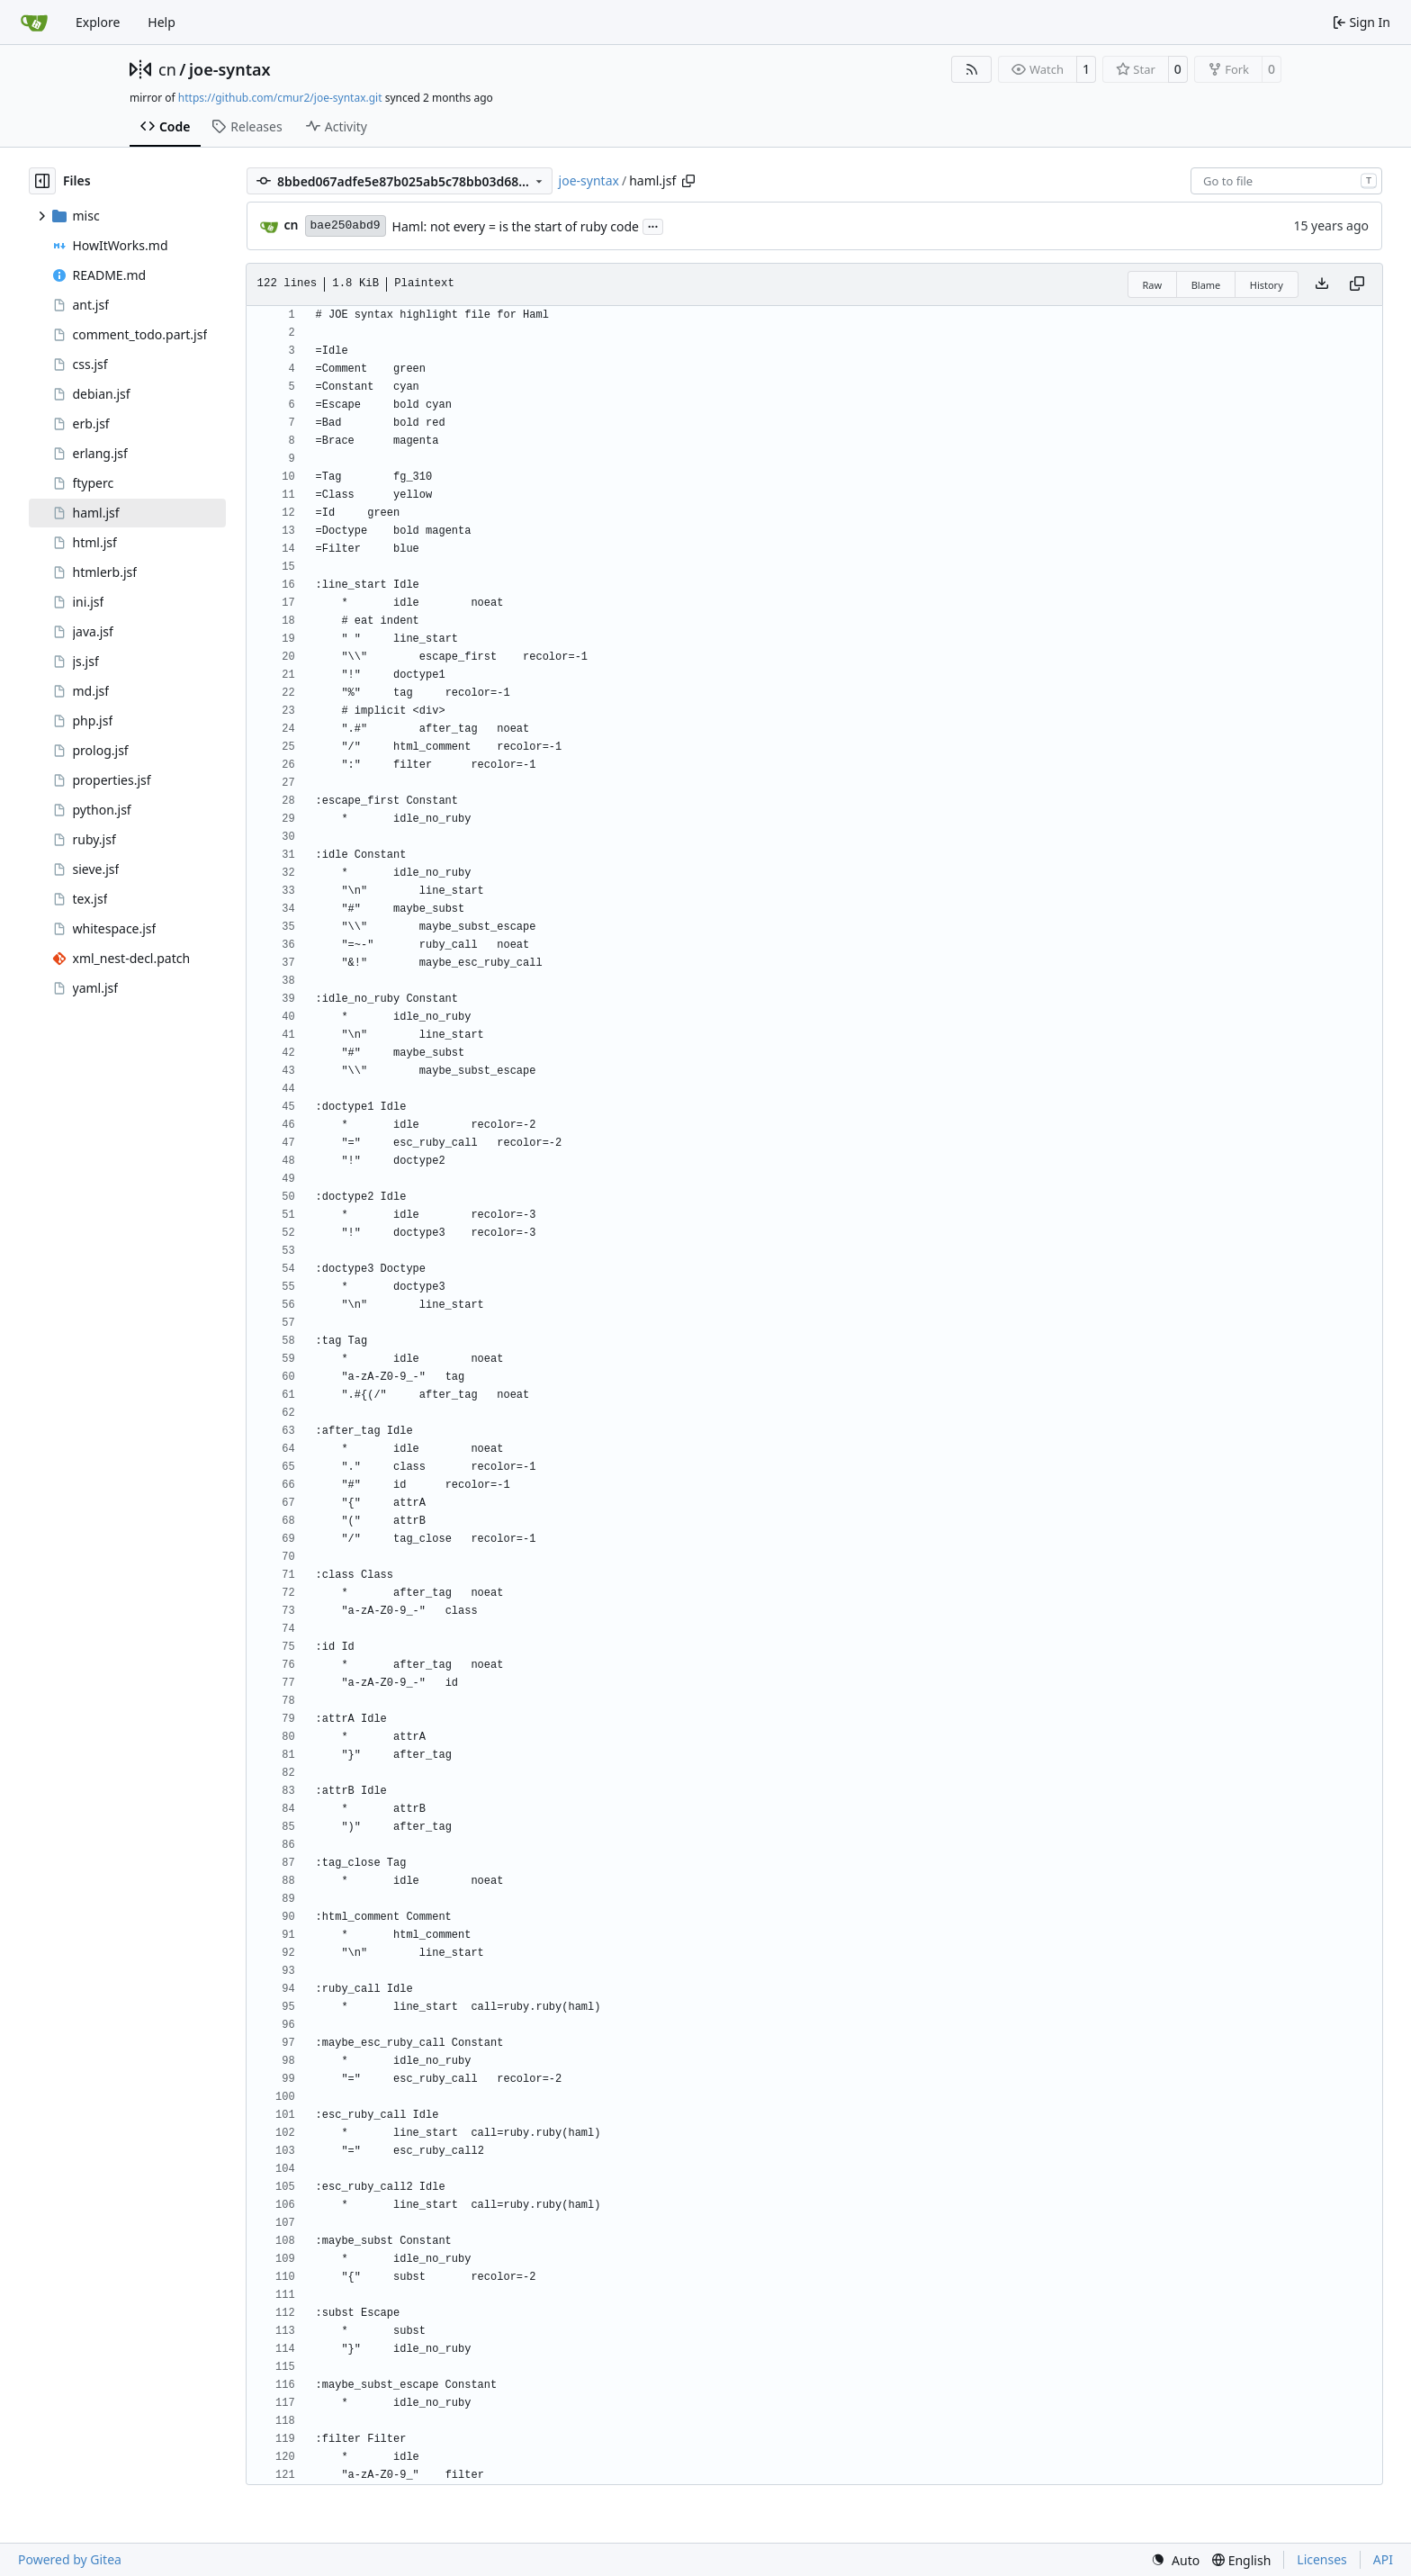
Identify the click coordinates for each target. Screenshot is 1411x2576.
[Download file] (1322, 284)
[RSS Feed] (972, 69)
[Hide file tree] (42, 180)
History (1266, 285)
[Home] (34, 22)
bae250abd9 (345, 225)
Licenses (1322, 2559)
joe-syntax (230, 69)
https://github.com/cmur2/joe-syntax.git (280, 97)
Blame (1206, 285)
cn (167, 69)
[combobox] (1286, 180)
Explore (98, 22)
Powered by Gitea (69, 2559)
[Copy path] (688, 181)
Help (161, 22)
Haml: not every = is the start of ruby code (515, 226)
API (1383, 2559)
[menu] (1175, 2560)
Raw (1153, 285)
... (653, 225)
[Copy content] (1357, 284)
